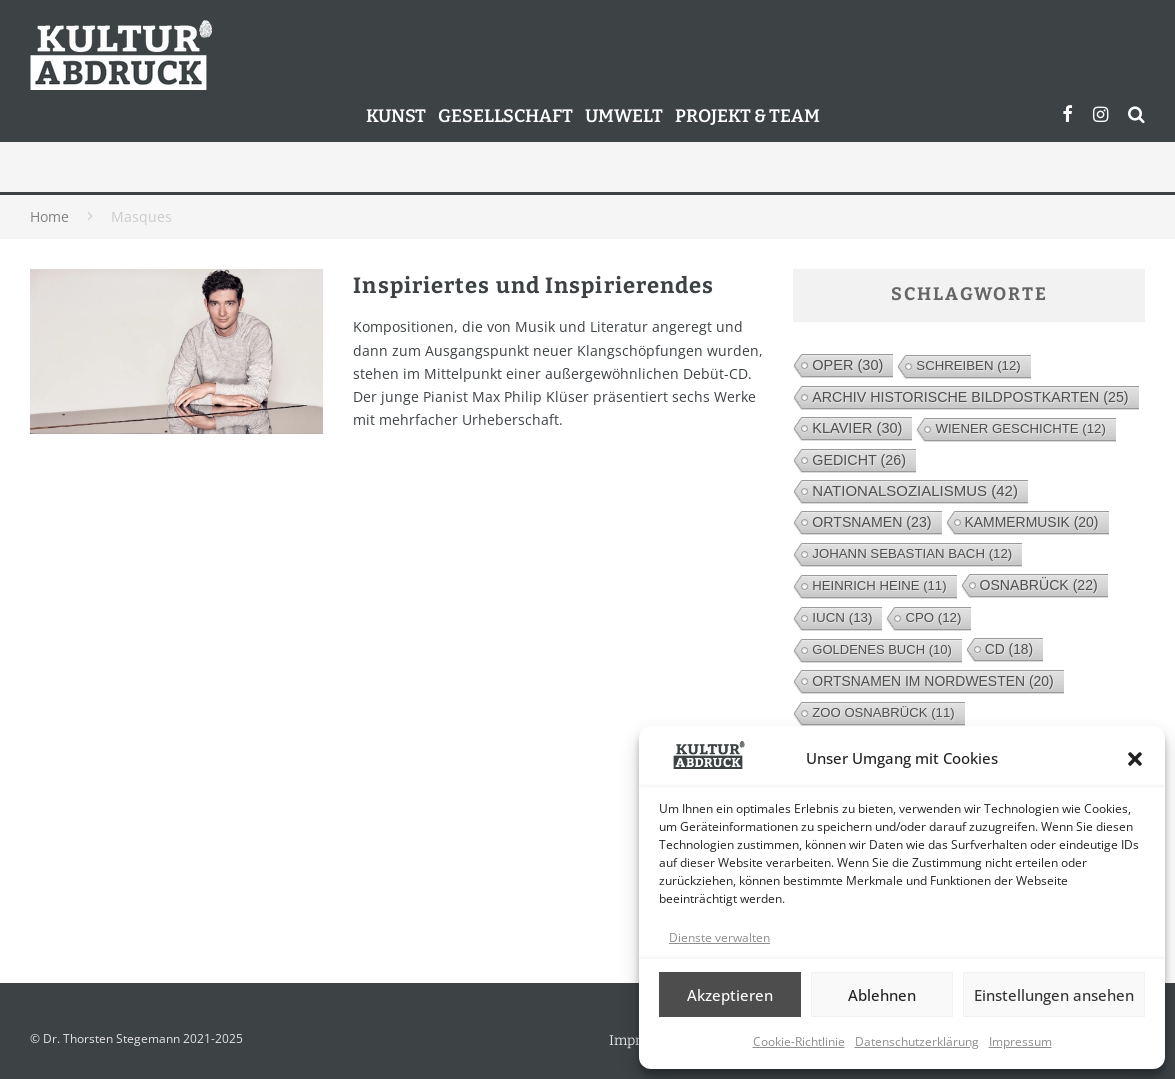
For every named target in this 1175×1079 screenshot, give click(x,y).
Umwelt (624, 116)
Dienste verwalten (719, 937)
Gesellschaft (505, 116)
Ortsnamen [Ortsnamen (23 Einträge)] (871, 522)
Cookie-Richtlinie (799, 1041)
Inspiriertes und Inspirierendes (533, 285)
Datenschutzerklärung (917, 1041)
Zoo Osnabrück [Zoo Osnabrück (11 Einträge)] (883, 712)
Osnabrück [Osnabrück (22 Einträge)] (1039, 585)
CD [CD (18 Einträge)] (1009, 649)
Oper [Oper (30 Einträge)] (847, 365)
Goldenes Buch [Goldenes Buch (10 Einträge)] (881, 649)
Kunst (396, 116)
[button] (1135, 759)
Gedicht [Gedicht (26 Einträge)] (859, 460)
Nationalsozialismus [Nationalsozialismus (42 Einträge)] (915, 490)
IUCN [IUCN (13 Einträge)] (842, 617)
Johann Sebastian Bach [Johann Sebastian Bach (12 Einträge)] (912, 553)
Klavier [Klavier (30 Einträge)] (857, 428)
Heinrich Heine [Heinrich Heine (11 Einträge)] (879, 585)
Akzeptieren (730, 995)
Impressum (1020, 1041)
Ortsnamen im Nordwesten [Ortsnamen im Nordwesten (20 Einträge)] (932, 681)
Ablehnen (882, 995)
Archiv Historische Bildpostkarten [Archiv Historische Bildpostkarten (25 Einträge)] (970, 397)
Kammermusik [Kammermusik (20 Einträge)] (1032, 522)
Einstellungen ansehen (1054, 995)
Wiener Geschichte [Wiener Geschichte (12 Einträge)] (1020, 428)
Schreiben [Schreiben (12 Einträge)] (968, 365)
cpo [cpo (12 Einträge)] (933, 617)
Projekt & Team (747, 116)
